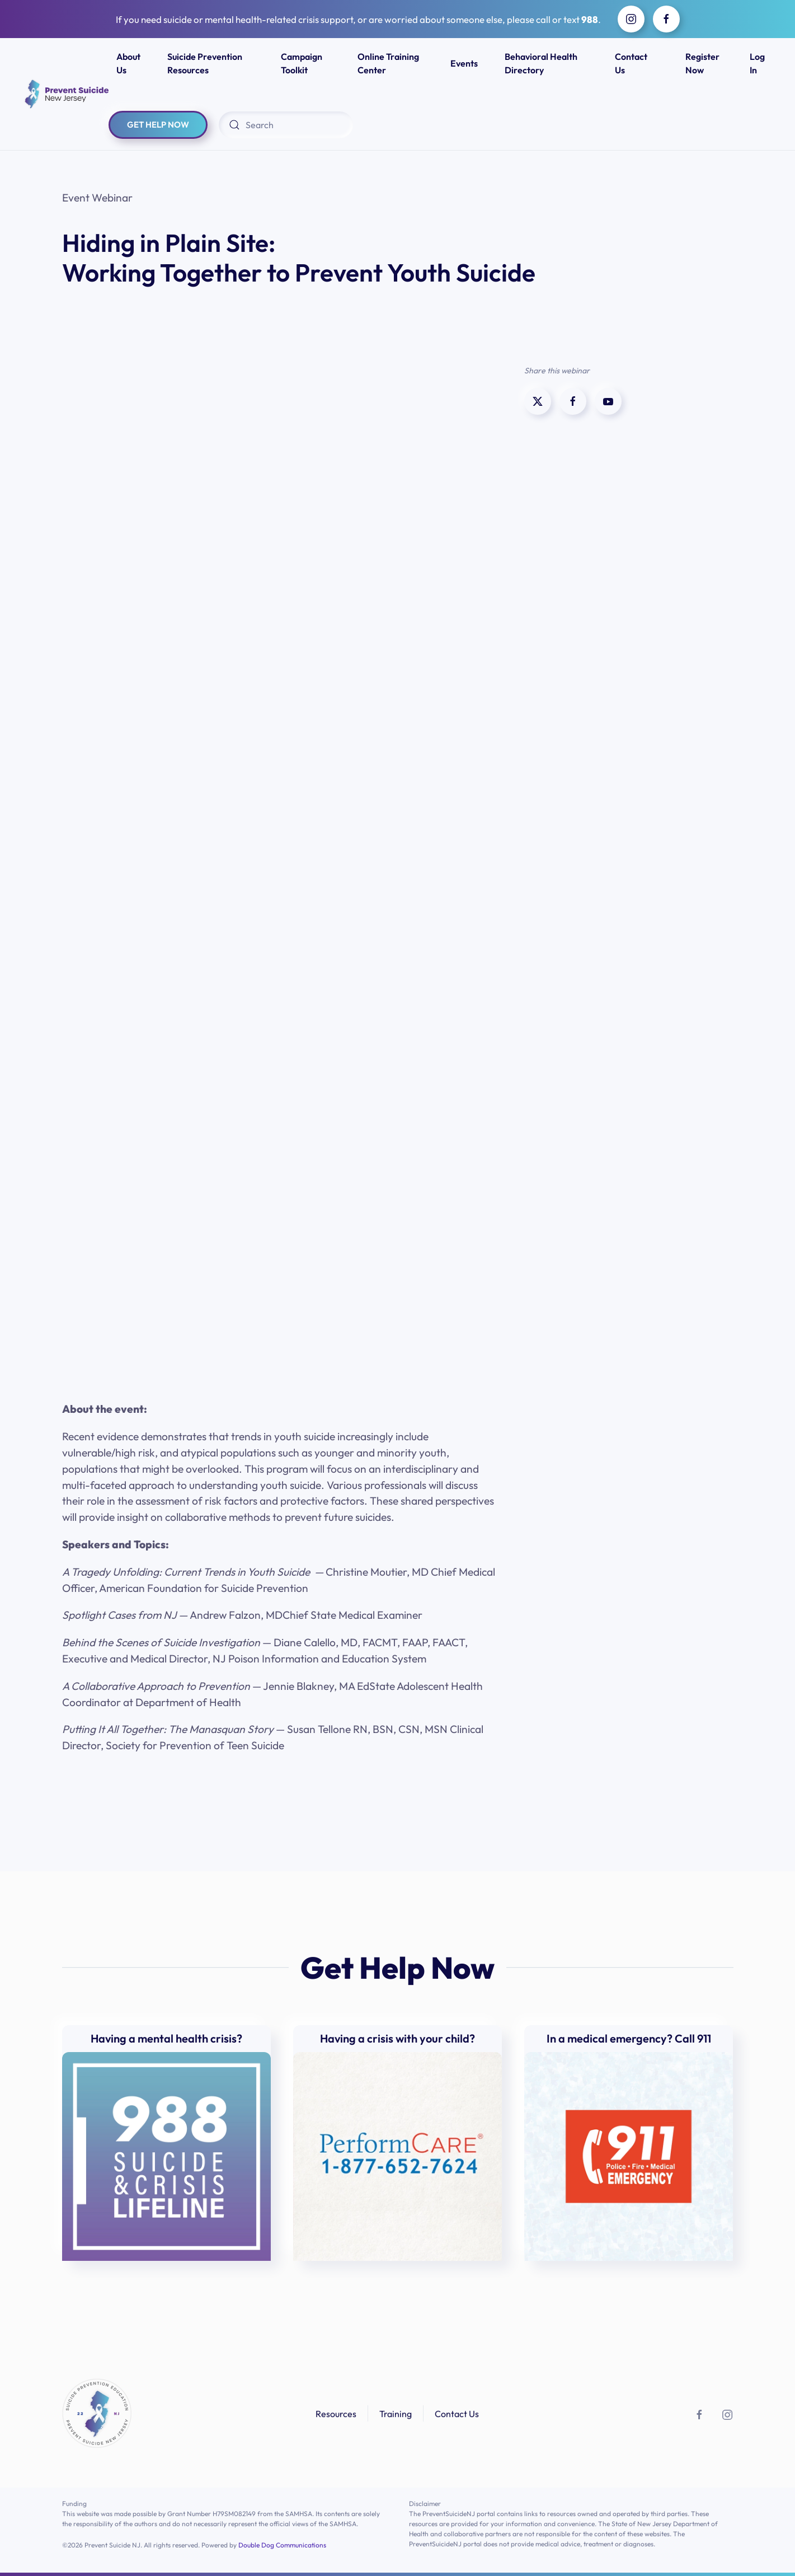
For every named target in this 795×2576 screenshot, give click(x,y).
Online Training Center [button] (388, 63)
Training (395, 2416)
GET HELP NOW (158, 124)
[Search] (286, 124)
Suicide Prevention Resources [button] (204, 63)
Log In (757, 63)
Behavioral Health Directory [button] (541, 63)
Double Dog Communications (282, 2545)
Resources (336, 2416)
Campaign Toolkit (301, 63)
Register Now (702, 63)
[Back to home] (65, 94)
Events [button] (464, 63)
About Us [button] (128, 63)
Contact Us (631, 63)
